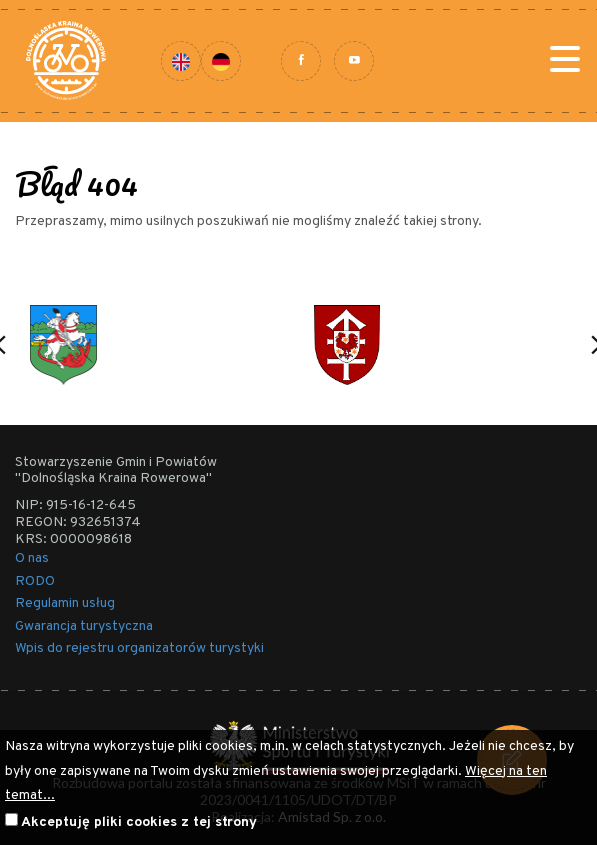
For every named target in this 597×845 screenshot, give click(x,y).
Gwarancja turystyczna (84, 626)
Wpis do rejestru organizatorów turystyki (139, 648)
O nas (32, 558)
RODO (35, 581)
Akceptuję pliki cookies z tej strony (139, 822)
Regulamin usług (65, 603)
